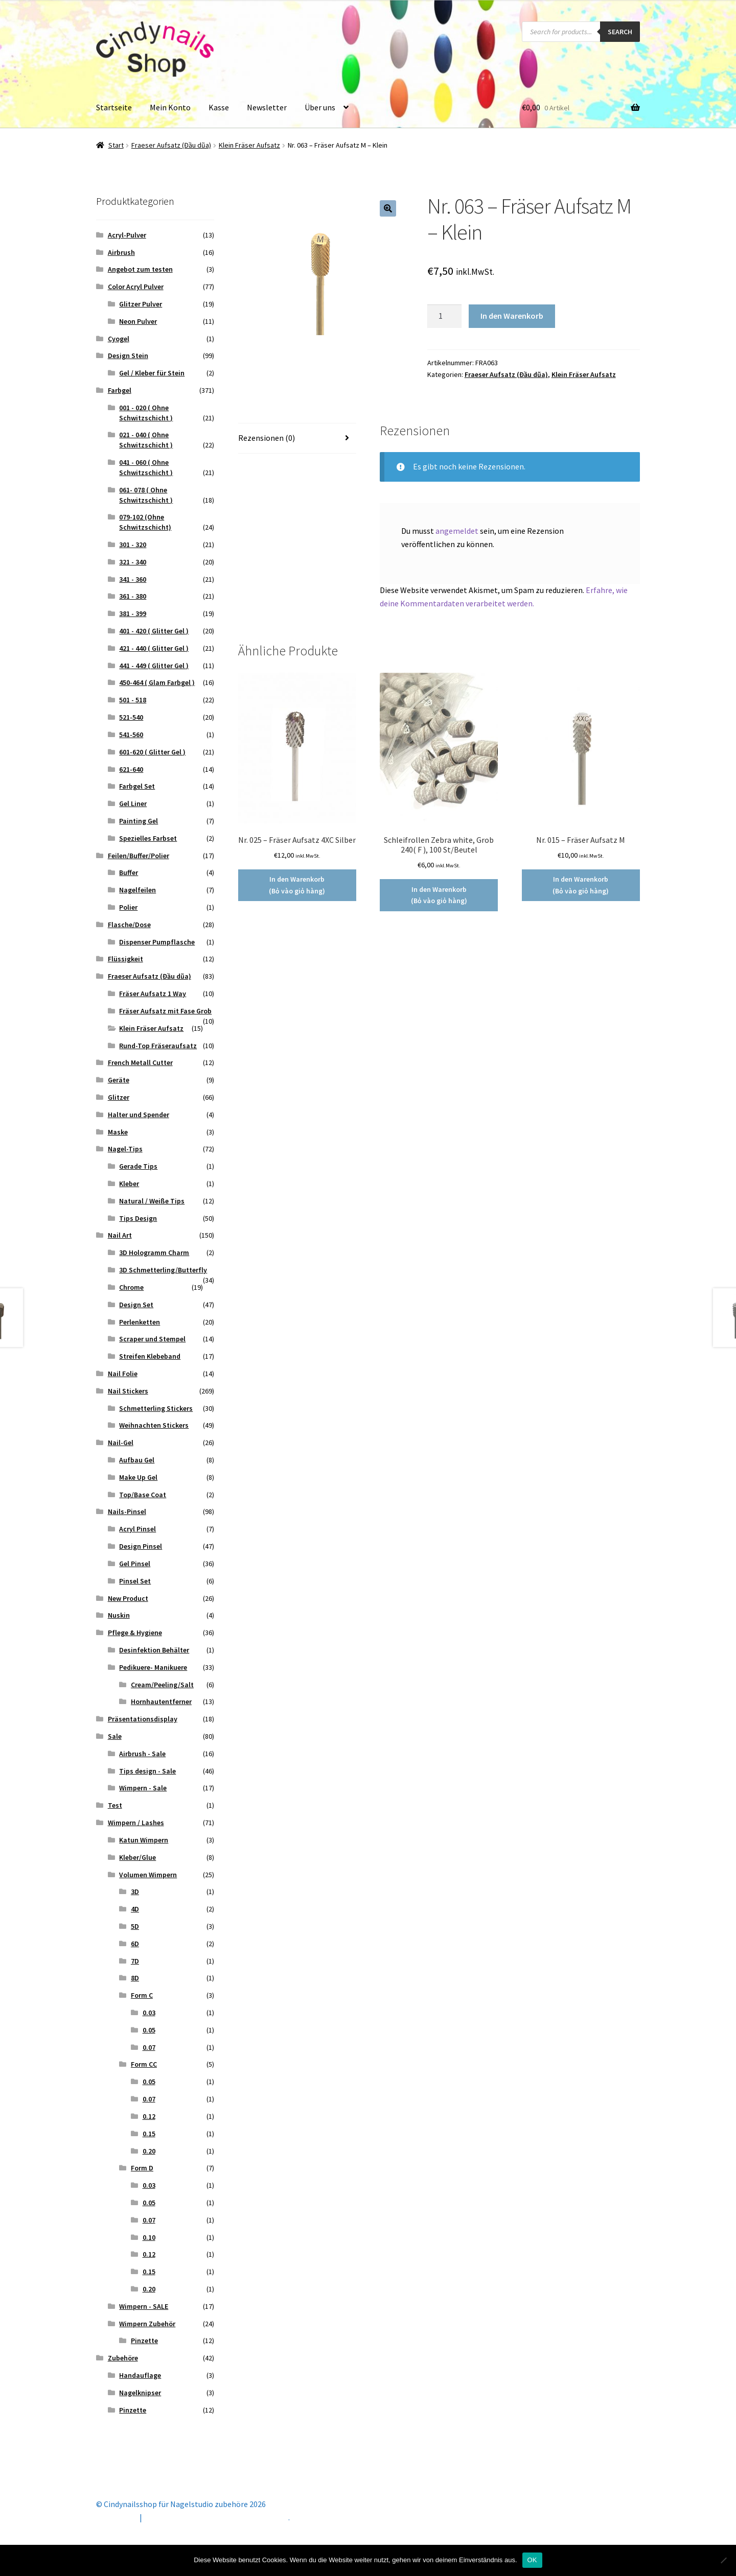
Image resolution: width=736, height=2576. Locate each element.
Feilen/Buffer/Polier (138, 855)
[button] (388, 208)
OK (532, 2560)
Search (620, 31)
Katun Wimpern (143, 1840)
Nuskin (119, 1615)
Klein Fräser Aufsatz (249, 145)
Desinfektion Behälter (154, 1650)
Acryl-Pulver (127, 235)
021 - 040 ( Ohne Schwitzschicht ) (146, 440)
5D (135, 1926)
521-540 (131, 717)
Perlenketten (139, 1322)
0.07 (149, 2047)
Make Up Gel (138, 1477)
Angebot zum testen (140, 269)
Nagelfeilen (137, 889)
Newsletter (267, 107)
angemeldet (456, 531)
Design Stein (128, 355)
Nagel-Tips (125, 1148)
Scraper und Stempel (152, 1338)
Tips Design (138, 1218)
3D (135, 1891)
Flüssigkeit (125, 958)
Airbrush (121, 252)
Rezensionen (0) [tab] (266, 438)
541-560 (131, 734)
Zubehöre (123, 2357)
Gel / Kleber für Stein (152, 372)
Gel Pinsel (134, 1563)
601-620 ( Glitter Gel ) (152, 752)
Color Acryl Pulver (136, 286)
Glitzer (118, 1097)
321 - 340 (132, 561)
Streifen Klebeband (149, 1356)
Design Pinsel (140, 1546)
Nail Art (120, 1235)
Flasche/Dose (129, 924)
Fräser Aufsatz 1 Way (152, 993)
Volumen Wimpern (148, 1874)
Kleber (129, 1183)
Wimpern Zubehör (147, 2323)
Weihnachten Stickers (154, 1425)
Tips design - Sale (147, 1771)
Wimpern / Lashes (136, 1822)
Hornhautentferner (161, 1701)
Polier (128, 907)
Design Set (136, 1304)
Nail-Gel (120, 1442)
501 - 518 (132, 699)
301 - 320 (132, 544)
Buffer (128, 872)
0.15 (149, 2133)
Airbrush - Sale (142, 1753)
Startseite (114, 107)
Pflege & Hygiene (135, 1632)
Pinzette (144, 2340)
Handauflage (140, 2375)
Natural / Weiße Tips (152, 1201)
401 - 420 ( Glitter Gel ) (154, 630)
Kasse (219, 107)
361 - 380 (132, 596)
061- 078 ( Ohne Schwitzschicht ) (146, 495)
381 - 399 (132, 613)
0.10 (149, 2237)
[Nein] (723, 2560)
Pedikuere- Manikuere (153, 1667)
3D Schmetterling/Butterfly (163, 1269)
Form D (142, 2167)
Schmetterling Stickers (156, 1408)
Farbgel (119, 390)
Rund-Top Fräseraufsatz (158, 1045)
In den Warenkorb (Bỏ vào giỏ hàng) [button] (297, 885)
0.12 (149, 2116)
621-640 (131, 769)
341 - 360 (132, 579)
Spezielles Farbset (148, 838)
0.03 (149, 2012)
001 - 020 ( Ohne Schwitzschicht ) (146, 412)
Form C (142, 1995)
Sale (115, 1736)
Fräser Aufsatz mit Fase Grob (165, 1010)
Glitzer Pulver (140, 304)
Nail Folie (122, 1373)
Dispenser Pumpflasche (157, 942)
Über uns (320, 107)
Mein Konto (170, 107)
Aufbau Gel (136, 1459)
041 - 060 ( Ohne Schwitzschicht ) (146, 467)
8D (135, 1977)
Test (115, 1805)
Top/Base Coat (142, 1494)
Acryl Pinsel (137, 1528)
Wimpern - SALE (143, 2306)
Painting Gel (138, 820)
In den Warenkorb (511, 316)
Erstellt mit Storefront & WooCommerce (216, 2517)
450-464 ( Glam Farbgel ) (157, 682)
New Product (128, 1598)
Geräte (118, 1079)
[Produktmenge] (444, 316)
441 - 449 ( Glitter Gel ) (154, 665)
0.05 (149, 2030)
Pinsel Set (135, 1581)
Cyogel (118, 338)
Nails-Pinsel (127, 1511)
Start (116, 145)
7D (135, 1961)
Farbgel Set (137, 786)
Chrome (131, 1287)
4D (135, 1908)
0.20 (149, 2151)
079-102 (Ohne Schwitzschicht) (145, 522)
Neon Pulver (138, 321)
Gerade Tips (138, 1166)
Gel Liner (133, 803)
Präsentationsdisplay (142, 1718)
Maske (118, 1132)
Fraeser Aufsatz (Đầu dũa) (171, 145)
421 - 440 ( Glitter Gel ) (154, 648)
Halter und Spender (138, 1114)
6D (135, 1943)
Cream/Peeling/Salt (162, 1684)
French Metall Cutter (140, 1062)
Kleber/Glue (137, 1857)
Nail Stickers (128, 1391)
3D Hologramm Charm (154, 1252)
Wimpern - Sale (143, 1787)
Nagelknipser (140, 2392)
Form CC (144, 2064)
